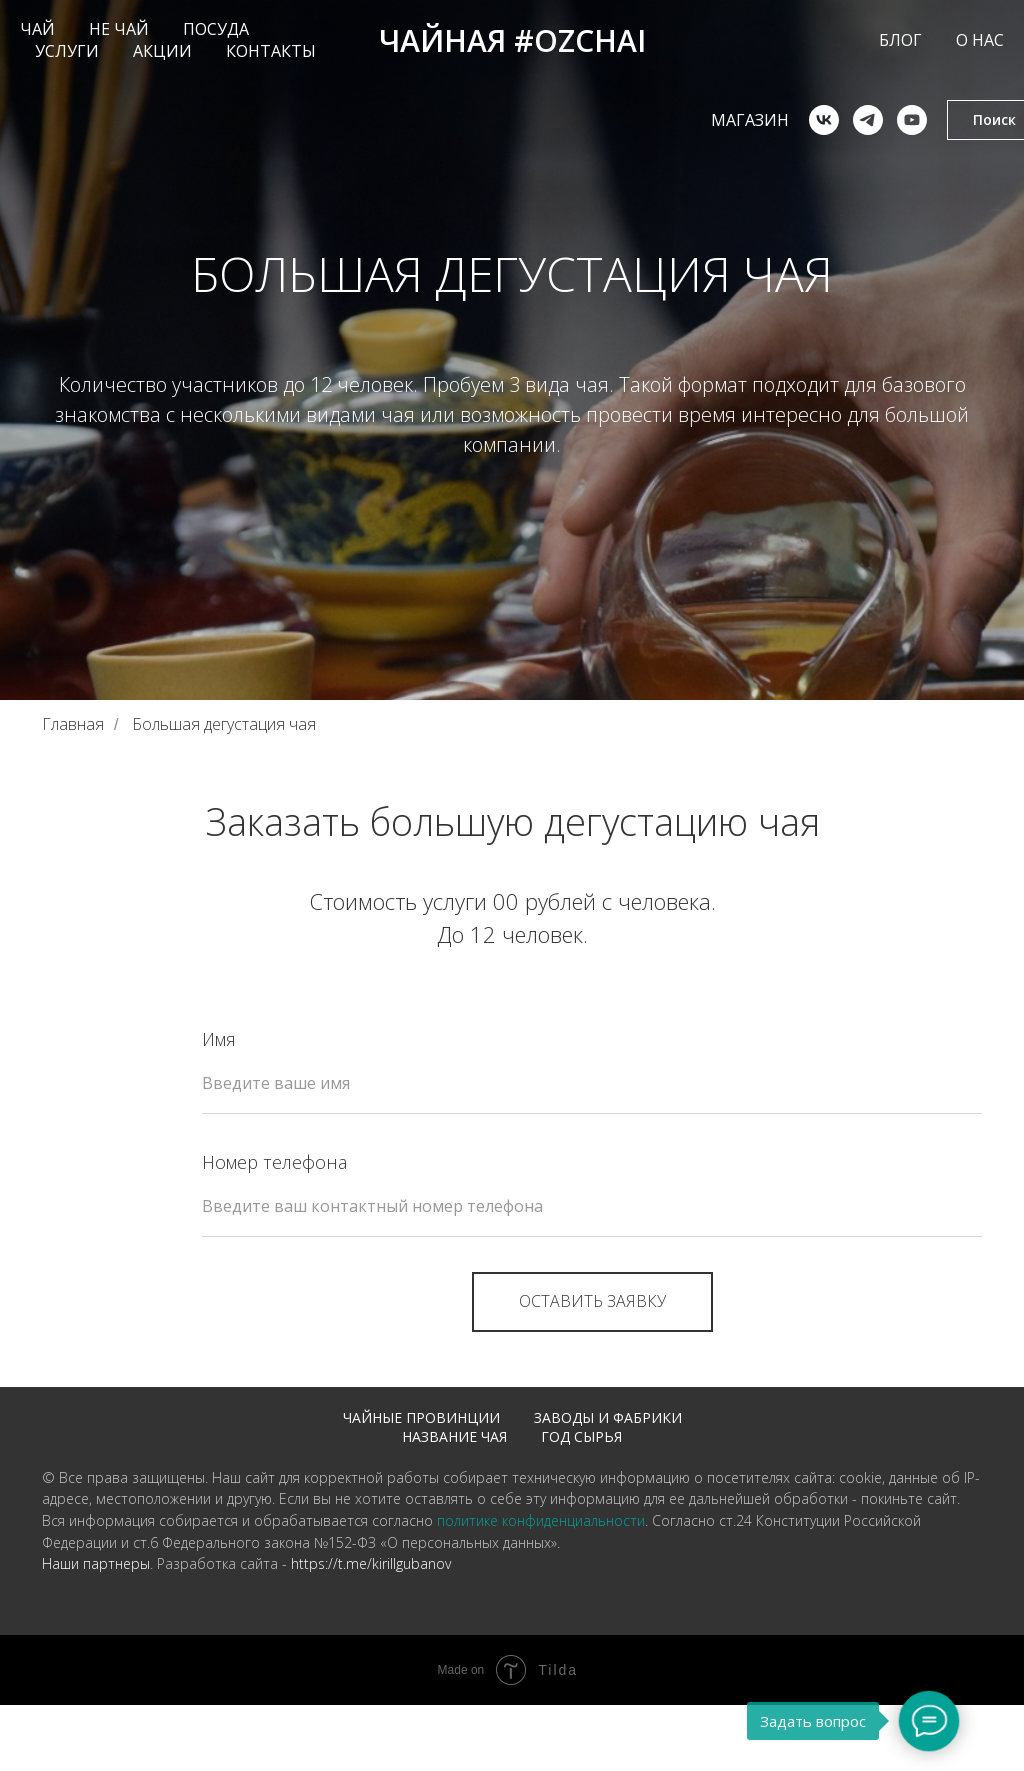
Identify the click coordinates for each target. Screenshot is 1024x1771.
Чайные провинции (421, 1417)
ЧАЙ (37, 29)
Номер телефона (274, 1162)
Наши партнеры (96, 1587)
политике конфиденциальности (541, 1544)
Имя (219, 1039)
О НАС (980, 40)
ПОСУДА (216, 29)
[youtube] (874, 120)
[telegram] (830, 120)
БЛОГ (900, 40)
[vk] (786, 120)
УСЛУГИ (67, 51)
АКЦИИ (162, 51)
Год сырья (581, 1436)
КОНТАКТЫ (271, 51)
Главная (73, 724)
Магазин (712, 120)
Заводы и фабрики (608, 1417)
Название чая (454, 1436)
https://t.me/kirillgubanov (371, 1587)
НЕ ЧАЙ (119, 29)
